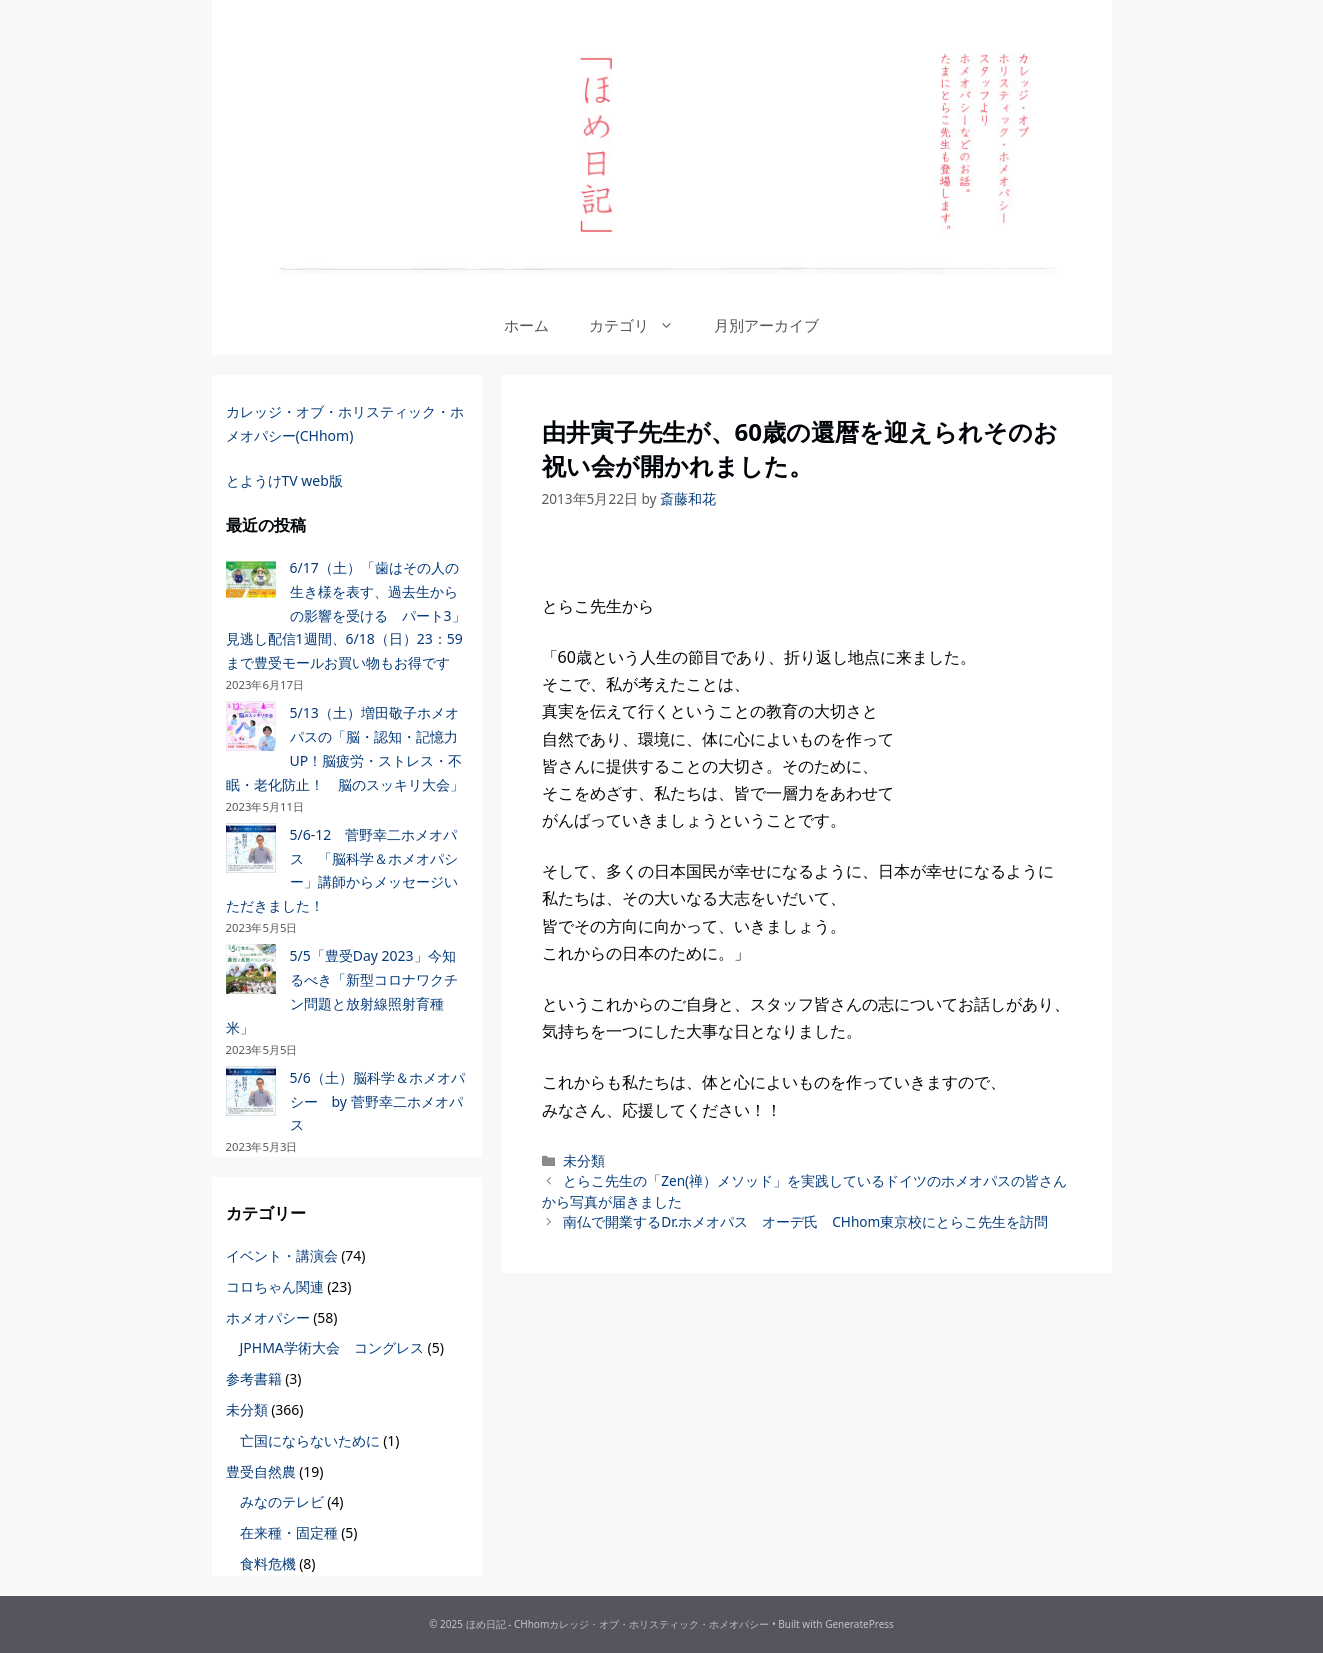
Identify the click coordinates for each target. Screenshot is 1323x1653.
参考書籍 (254, 1378)
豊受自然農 (261, 1471)
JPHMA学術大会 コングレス (332, 1347)
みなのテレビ (282, 1501)
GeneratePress (859, 1624)
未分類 (584, 1160)
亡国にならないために (310, 1440)
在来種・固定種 (289, 1532)
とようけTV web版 (284, 480)
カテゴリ (641, 325)
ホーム (526, 325)
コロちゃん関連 (275, 1286)
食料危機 (268, 1563)
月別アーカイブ (766, 325)
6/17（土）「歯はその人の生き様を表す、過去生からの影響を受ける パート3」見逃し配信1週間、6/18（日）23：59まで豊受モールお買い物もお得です (346, 615)
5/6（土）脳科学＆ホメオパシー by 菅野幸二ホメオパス (377, 1101)
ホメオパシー (268, 1317)
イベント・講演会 (282, 1255)
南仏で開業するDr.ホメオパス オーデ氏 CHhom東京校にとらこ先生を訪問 (805, 1221)
